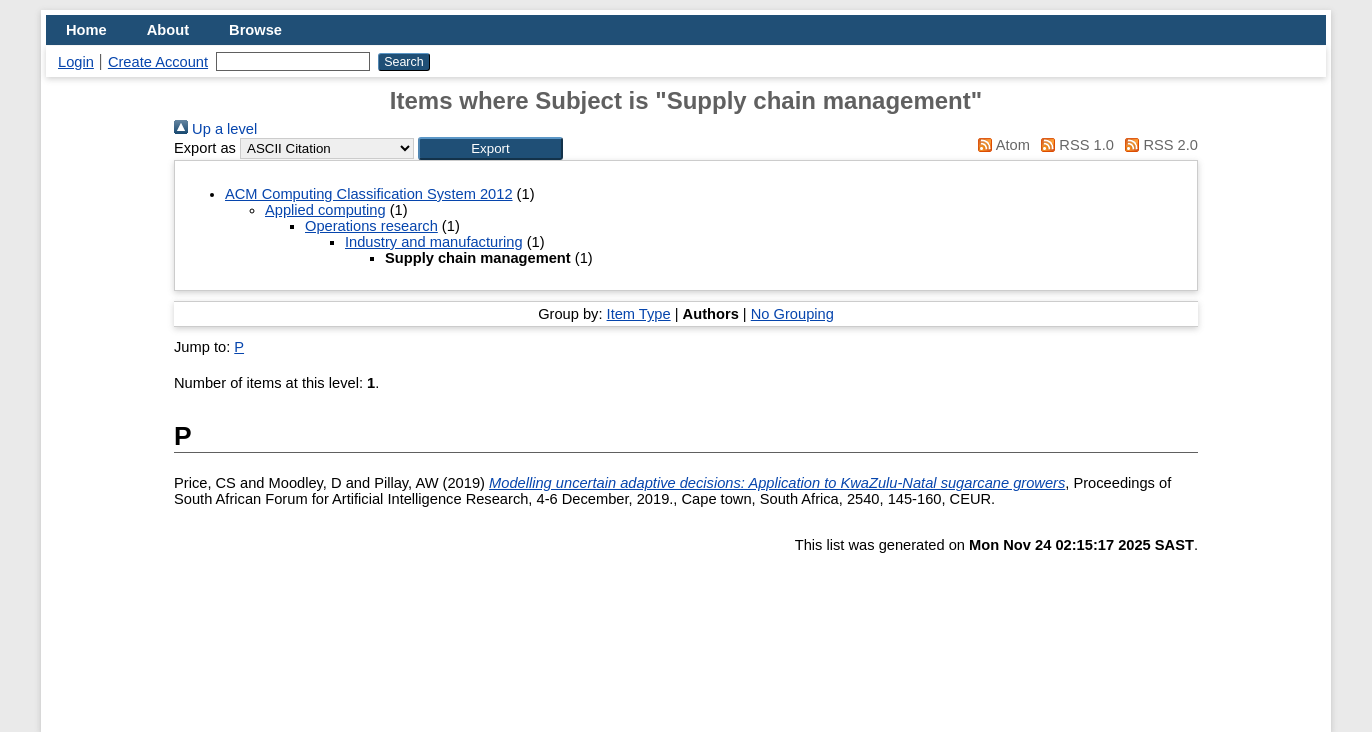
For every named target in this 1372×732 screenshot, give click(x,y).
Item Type (639, 314)
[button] (490, 148)
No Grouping (792, 314)
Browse (255, 30)
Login (76, 62)
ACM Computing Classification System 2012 (369, 194)
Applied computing (325, 210)
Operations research (371, 226)
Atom (1000, 145)
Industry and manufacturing (434, 242)
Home (86, 30)
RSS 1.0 (1074, 145)
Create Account (158, 62)
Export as (205, 148)
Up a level (215, 129)
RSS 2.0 (1158, 145)
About (168, 30)
